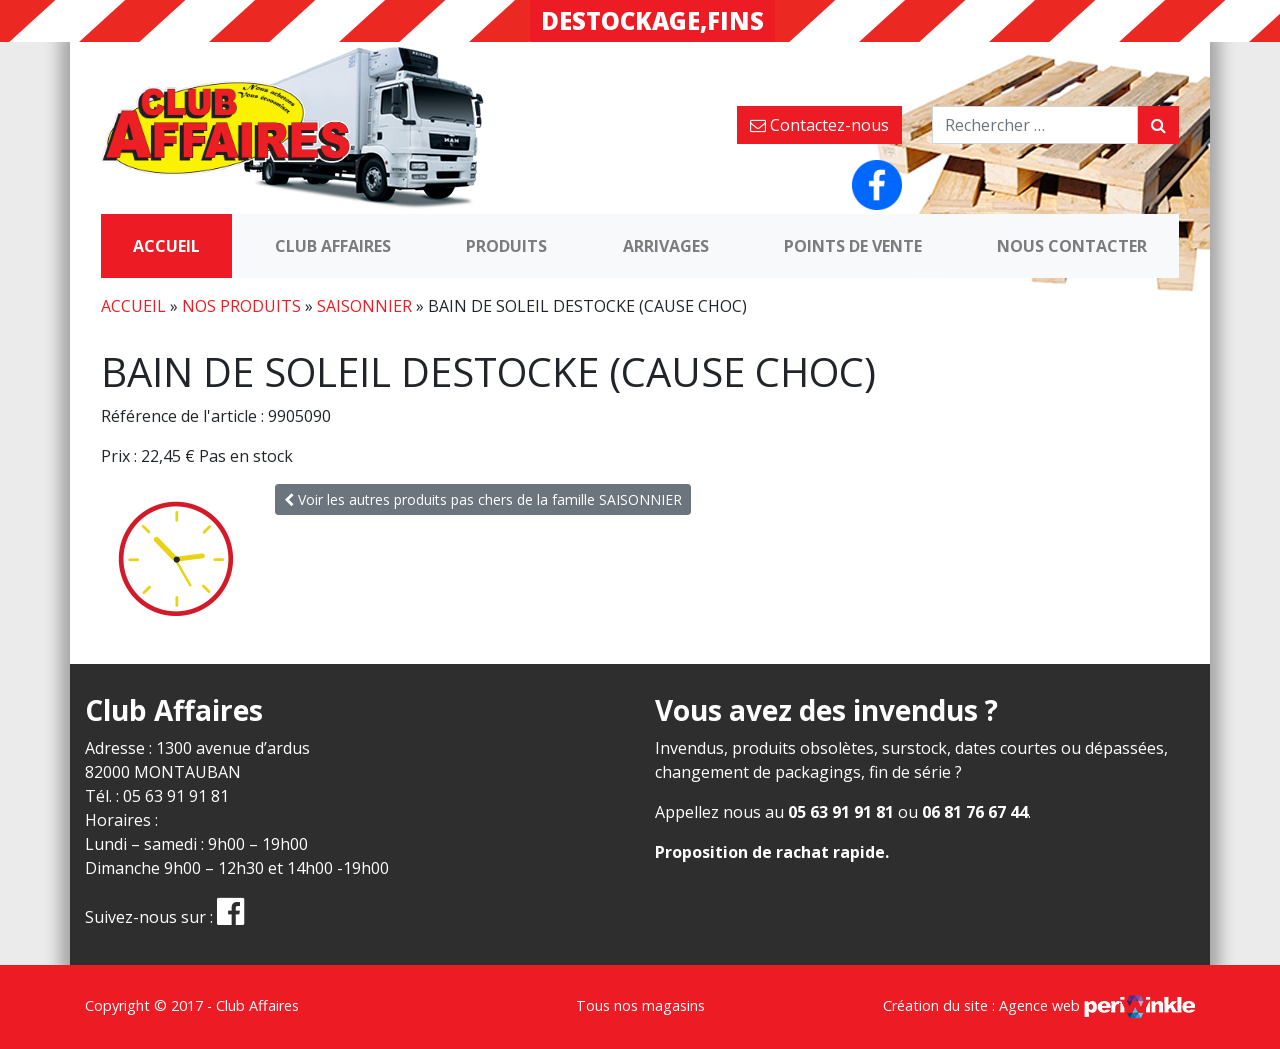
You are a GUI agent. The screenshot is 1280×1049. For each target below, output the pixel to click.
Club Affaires (333, 246)
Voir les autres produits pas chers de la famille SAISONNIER (483, 499)
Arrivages (666, 246)
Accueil (166, 246)
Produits (506, 246)
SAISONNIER (364, 306)
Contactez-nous (819, 125)
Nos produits (241, 306)
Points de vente (853, 246)
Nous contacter (1072, 246)
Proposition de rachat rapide (770, 852)
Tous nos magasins (640, 1005)
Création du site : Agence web (1039, 1005)
